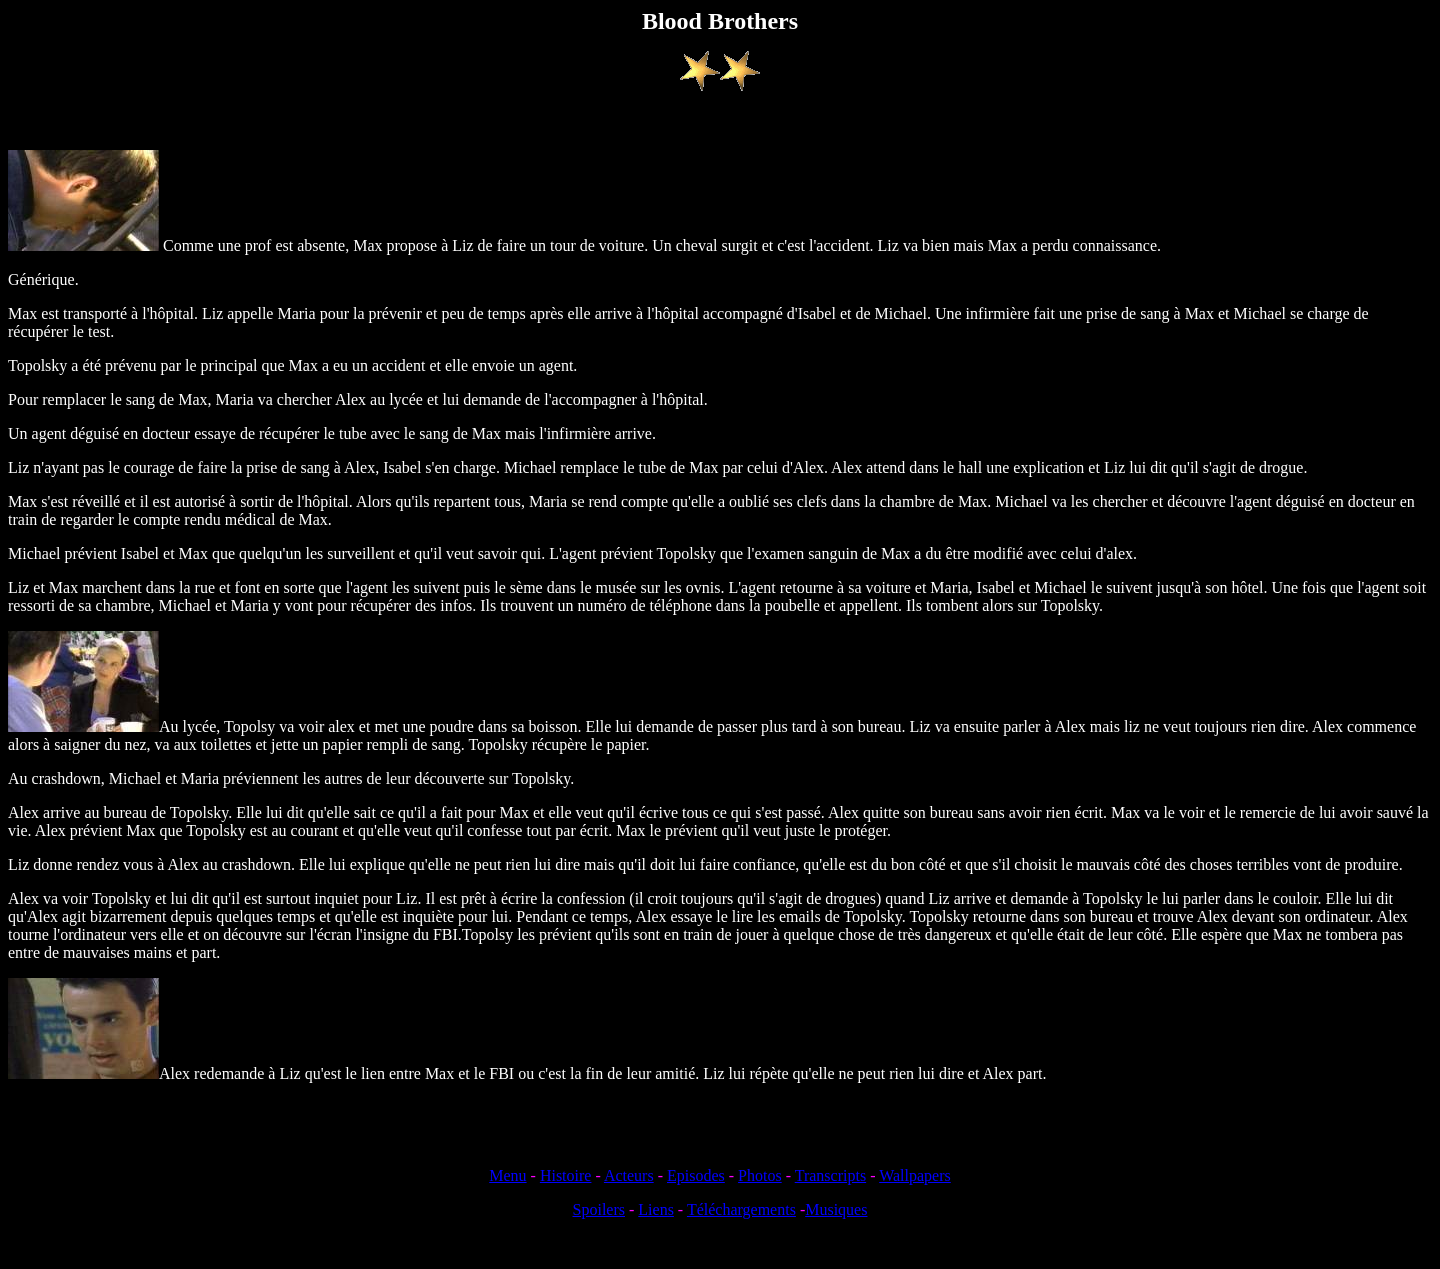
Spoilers (599, 1209)
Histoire (566, 1175)
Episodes (696, 1175)
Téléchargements (741, 1209)
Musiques (836, 1209)
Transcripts (830, 1175)
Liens (656, 1209)
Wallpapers (915, 1175)
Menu (507, 1175)
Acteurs (629, 1175)
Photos (760, 1175)
